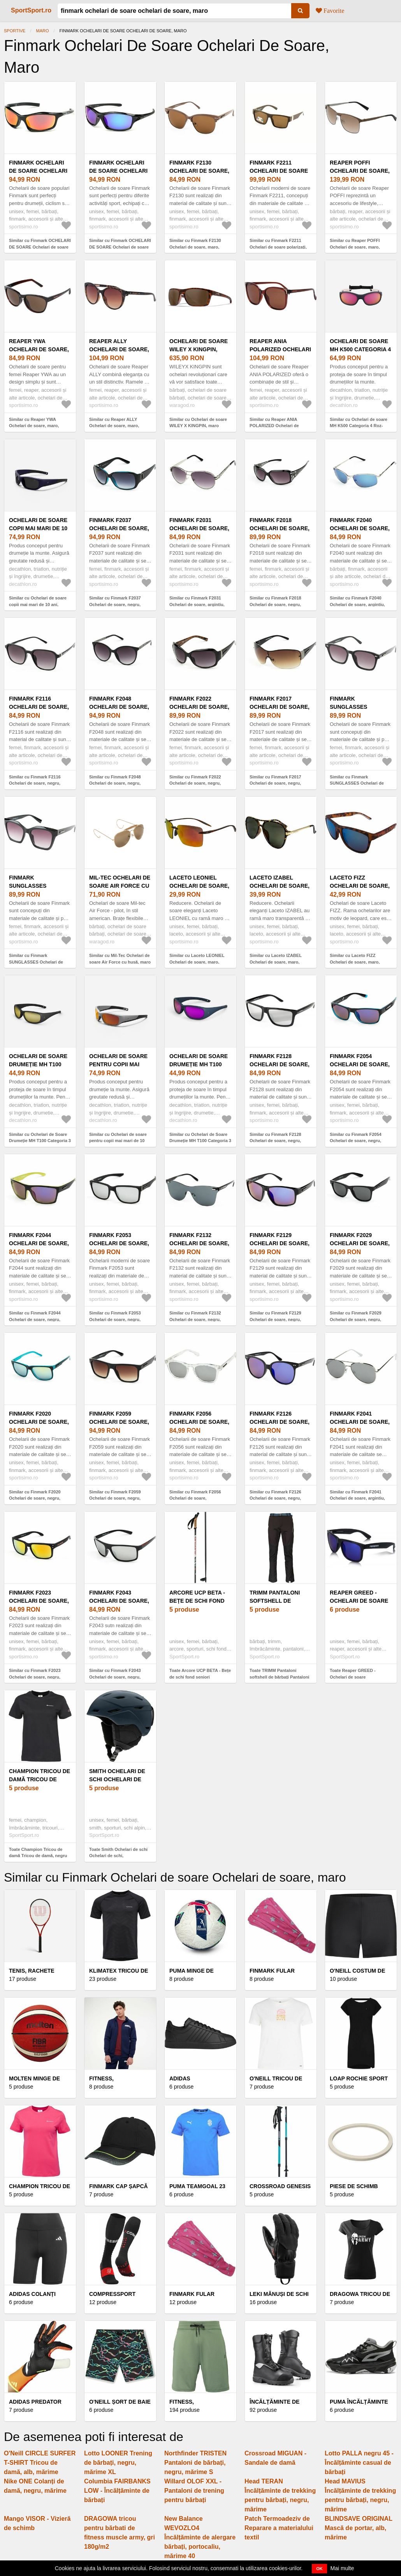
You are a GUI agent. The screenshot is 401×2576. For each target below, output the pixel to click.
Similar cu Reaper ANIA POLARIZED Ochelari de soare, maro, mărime (274, 426)
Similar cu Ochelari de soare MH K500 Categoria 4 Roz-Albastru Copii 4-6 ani (358, 426)
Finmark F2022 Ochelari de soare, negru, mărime (199, 707)
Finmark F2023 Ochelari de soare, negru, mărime (39, 1600)
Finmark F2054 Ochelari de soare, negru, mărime (360, 1064)
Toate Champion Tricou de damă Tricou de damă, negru (38, 1852)
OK (319, 2568)
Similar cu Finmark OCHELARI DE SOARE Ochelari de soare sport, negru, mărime (40, 247)
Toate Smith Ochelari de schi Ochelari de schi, (118, 1852)
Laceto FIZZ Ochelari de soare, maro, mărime (360, 885)
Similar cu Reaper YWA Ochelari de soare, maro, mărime (34, 426)
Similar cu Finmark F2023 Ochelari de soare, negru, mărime (35, 1677)
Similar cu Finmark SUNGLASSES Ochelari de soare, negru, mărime (357, 783)
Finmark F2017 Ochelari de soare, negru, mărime (280, 707)
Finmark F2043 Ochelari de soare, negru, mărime (119, 1600)
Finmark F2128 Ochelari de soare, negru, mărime (280, 1064)
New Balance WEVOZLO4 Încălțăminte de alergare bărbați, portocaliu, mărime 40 (200, 2537)
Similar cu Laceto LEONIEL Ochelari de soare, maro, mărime (197, 962)
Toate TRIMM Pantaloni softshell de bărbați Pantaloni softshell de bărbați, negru (279, 1677)
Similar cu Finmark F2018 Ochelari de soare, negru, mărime (275, 604)
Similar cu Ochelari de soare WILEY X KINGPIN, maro (198, 422)
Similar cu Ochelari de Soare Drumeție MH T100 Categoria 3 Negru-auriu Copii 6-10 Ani (40, 1141)
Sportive (14, 30)
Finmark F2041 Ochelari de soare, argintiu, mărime (360, 1422)
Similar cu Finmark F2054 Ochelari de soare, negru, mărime (356, 1141)
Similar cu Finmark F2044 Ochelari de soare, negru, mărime (35, 1319)
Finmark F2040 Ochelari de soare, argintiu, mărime (360, 528)
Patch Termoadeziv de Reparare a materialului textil (278, 2528)
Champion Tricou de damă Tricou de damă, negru (39, 1779)
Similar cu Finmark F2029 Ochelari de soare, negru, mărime (356, 1319)
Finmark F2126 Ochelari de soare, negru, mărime (280, 1422)
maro (42, 30)
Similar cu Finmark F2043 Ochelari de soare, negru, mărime (115, 1677)
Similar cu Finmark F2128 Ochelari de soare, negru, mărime (275, 1141)
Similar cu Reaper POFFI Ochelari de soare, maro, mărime (355, 247)
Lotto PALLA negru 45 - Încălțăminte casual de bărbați (359, 2462)
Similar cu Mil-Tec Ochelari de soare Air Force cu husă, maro (120, 958)
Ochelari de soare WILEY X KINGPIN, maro (198, 349)
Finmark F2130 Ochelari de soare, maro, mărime (199, 170)
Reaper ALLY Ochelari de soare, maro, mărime (119, 349)
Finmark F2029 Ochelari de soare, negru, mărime (360, 1243)
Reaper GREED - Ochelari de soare (359, 1596)
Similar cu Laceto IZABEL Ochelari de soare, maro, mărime (276, 962)
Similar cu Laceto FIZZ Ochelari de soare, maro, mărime (355, 962)
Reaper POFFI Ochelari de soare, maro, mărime (360, 170)
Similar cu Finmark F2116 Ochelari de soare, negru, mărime (35, 783)
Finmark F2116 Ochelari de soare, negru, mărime (39, 707)
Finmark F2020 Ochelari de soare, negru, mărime (39, 1422)
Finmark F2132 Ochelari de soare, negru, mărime (199, 1243)
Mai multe (342, 2568)
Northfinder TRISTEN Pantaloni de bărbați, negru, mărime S (195, 2462)
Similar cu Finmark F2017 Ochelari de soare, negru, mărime (275, 783)
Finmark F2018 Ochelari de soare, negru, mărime (280, 528)
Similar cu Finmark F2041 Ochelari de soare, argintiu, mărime (357, 1498)
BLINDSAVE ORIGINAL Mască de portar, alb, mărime (358, 2528)
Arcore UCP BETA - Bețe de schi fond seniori (197, 1600)
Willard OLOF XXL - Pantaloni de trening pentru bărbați (194, 2490)
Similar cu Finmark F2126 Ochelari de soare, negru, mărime (275, 1498)
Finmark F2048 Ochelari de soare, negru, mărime (119, 707)
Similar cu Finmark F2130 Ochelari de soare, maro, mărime (195, 247)
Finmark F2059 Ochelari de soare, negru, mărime (119, 1422)
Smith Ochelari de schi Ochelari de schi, (117, 1779)
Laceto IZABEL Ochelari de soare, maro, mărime (280, 885)
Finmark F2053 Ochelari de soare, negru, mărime (119, 1243)
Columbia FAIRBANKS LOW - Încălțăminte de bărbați (117, 2490)
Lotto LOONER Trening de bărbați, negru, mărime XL (118, 2462)
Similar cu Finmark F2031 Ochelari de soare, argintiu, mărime (197, 604)
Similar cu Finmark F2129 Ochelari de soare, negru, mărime (275, 1319)
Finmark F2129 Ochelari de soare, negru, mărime (280, 1243)
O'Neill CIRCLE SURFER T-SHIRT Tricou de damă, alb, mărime (40, 2462)
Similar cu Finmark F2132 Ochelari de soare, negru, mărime (195, 1319)
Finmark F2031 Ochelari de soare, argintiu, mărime (199, 528)
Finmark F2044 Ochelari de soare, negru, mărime (39, 1243)
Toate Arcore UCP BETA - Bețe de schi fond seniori (200, 1673)
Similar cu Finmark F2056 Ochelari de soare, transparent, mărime (195, 1498)
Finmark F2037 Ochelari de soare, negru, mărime (119, 528)
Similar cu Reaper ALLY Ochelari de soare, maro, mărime (114, 426)
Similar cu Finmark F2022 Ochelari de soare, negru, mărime (195, 783)
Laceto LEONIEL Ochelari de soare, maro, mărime (199, 885)
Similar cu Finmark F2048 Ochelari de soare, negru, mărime (115, 783)
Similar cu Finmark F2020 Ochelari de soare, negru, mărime (35, 1498)
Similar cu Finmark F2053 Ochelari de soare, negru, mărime (115, 1319)
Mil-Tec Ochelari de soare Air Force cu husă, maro (119, 885)
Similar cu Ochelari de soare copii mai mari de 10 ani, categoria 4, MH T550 (38, 604)
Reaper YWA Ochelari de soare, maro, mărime (39, 349)
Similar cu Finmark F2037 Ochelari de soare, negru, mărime (115, 604)
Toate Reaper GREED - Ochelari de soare (353, 1673)
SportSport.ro (31, 10)
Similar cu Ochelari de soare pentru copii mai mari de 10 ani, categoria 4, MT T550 (118, 1141)
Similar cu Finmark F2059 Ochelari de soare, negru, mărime (115, 1498)
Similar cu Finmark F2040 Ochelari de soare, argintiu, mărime (357, 604)
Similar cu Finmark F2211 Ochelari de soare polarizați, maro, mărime (278, 247)
